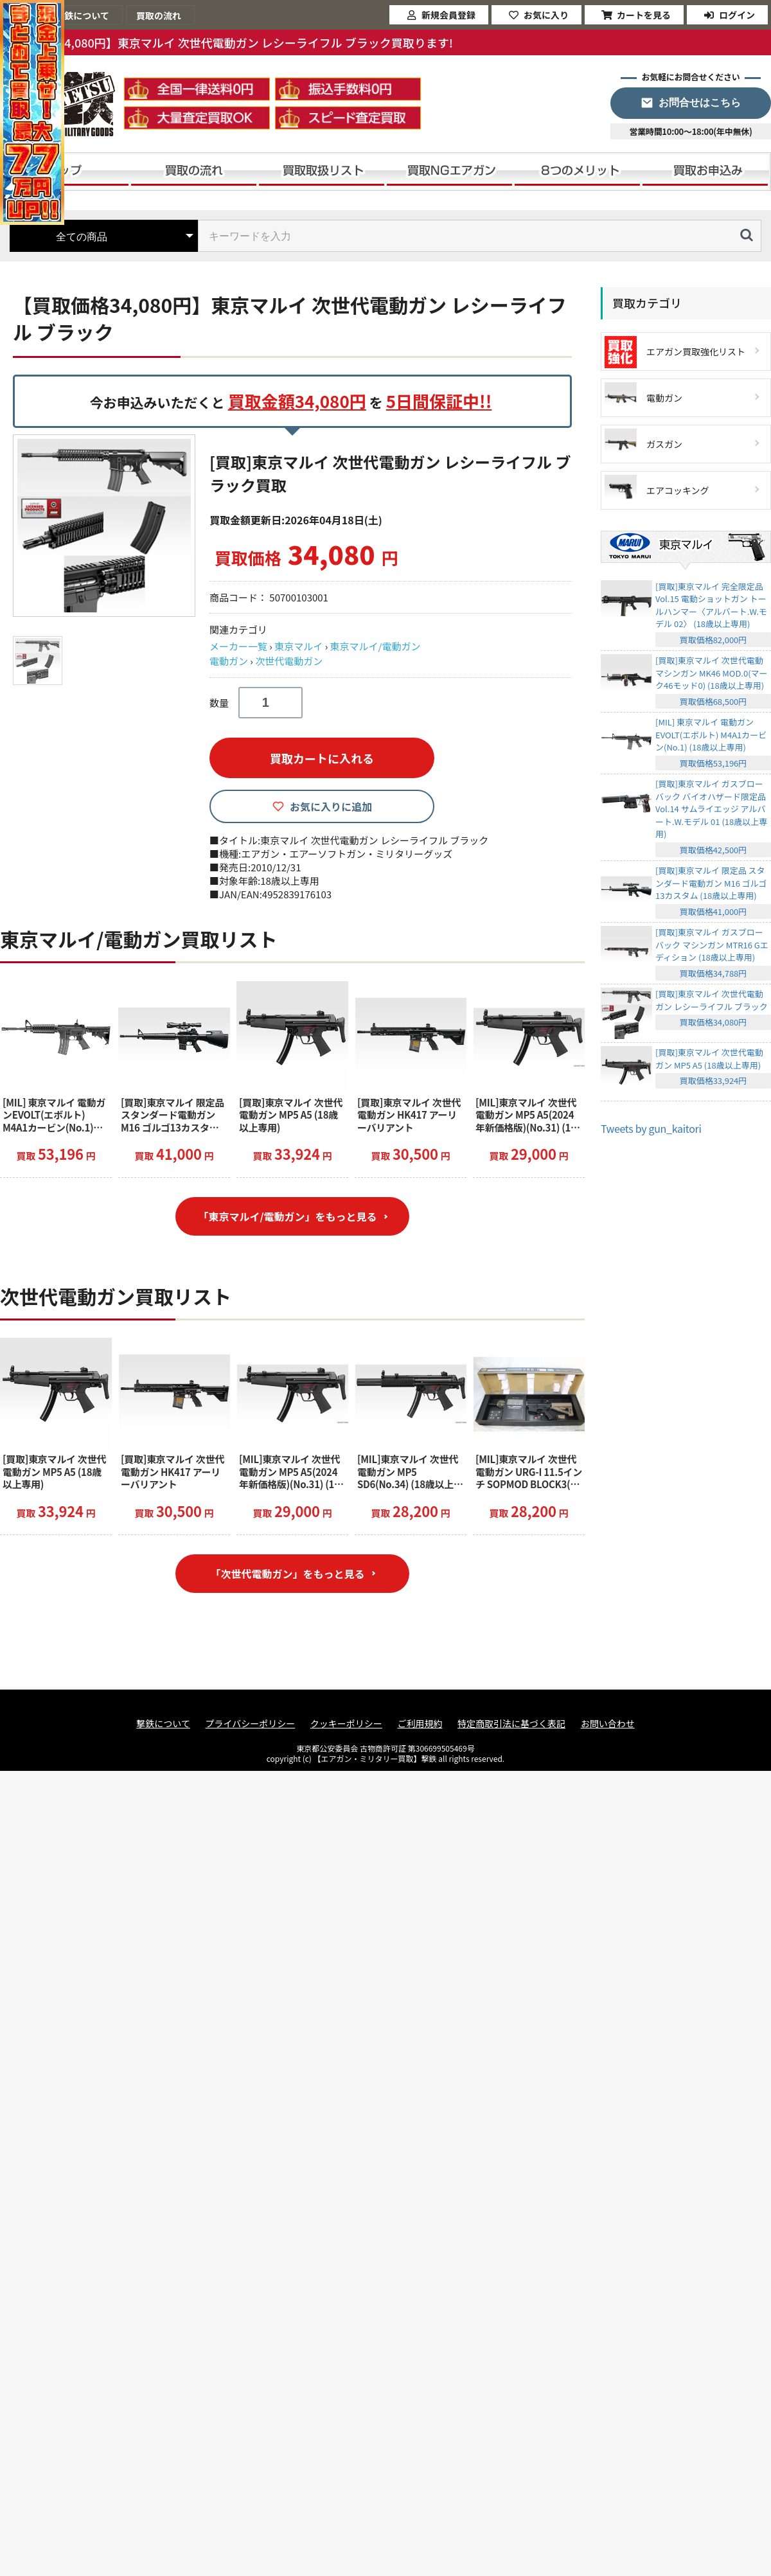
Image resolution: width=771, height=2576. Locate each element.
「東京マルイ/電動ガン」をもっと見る (287, 1216)
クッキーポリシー (346, 1724)
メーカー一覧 (238, 646)
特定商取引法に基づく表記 (511, 1724)
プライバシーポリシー (251, 1724)
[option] (106, 525)
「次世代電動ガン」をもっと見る (287, 1573)
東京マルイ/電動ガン (375, 646)
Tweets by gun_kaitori (651, 1128)
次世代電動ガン (289, 661)
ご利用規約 (419, 1724)
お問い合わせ (608, 1724)
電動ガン (228, 661)
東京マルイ (298, 646)
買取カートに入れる (322, 758)
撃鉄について (163, 1724)
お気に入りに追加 (331, 806)
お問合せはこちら (700, 102)
